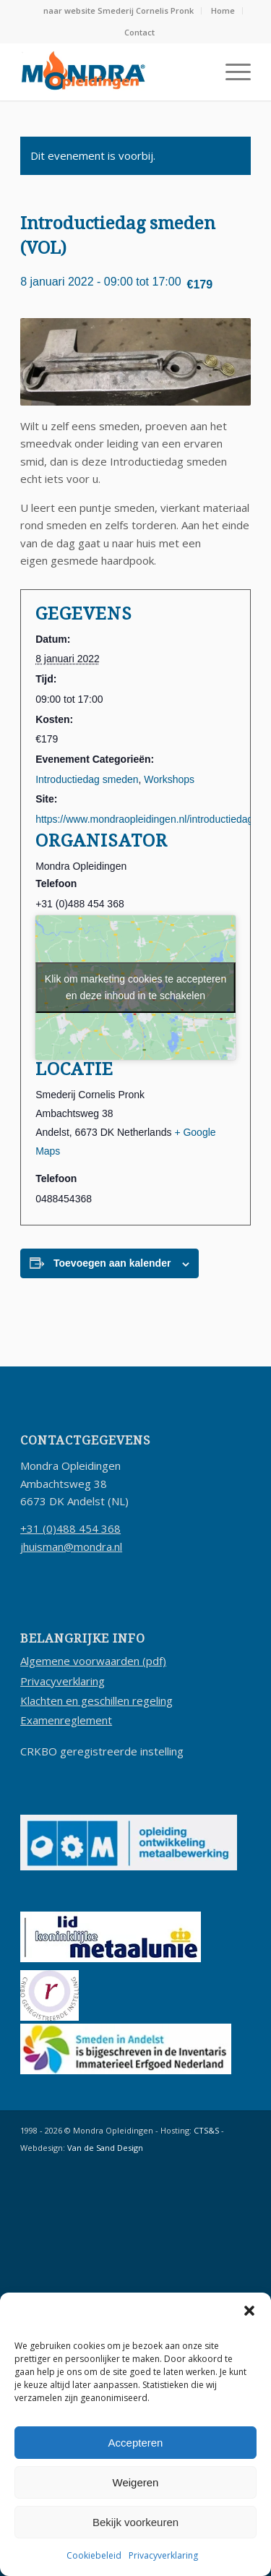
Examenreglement (66, 1720)
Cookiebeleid (93, 2555)
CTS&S (206, 2130)
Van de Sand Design (105, 2147)
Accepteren (135, 2442)
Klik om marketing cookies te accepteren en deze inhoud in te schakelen (135, 987)
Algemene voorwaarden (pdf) (93, 1660)
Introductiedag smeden (86, 779)
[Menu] (231, 71)
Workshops (169, 779)
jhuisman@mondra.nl (71, 1546)
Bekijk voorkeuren (135, 2522)
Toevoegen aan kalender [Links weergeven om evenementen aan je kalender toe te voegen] (112, 1263)
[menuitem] (119, 10)
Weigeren (136, 2482)
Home (223, 10)
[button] (249, 2310)
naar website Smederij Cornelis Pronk (118, 10)
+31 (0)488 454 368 (70, 1528)
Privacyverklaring (163, 2555)
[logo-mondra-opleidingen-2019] (112, 71)
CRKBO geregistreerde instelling (102, 1751)
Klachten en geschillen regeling (96, 1700)
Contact (139, 32)
